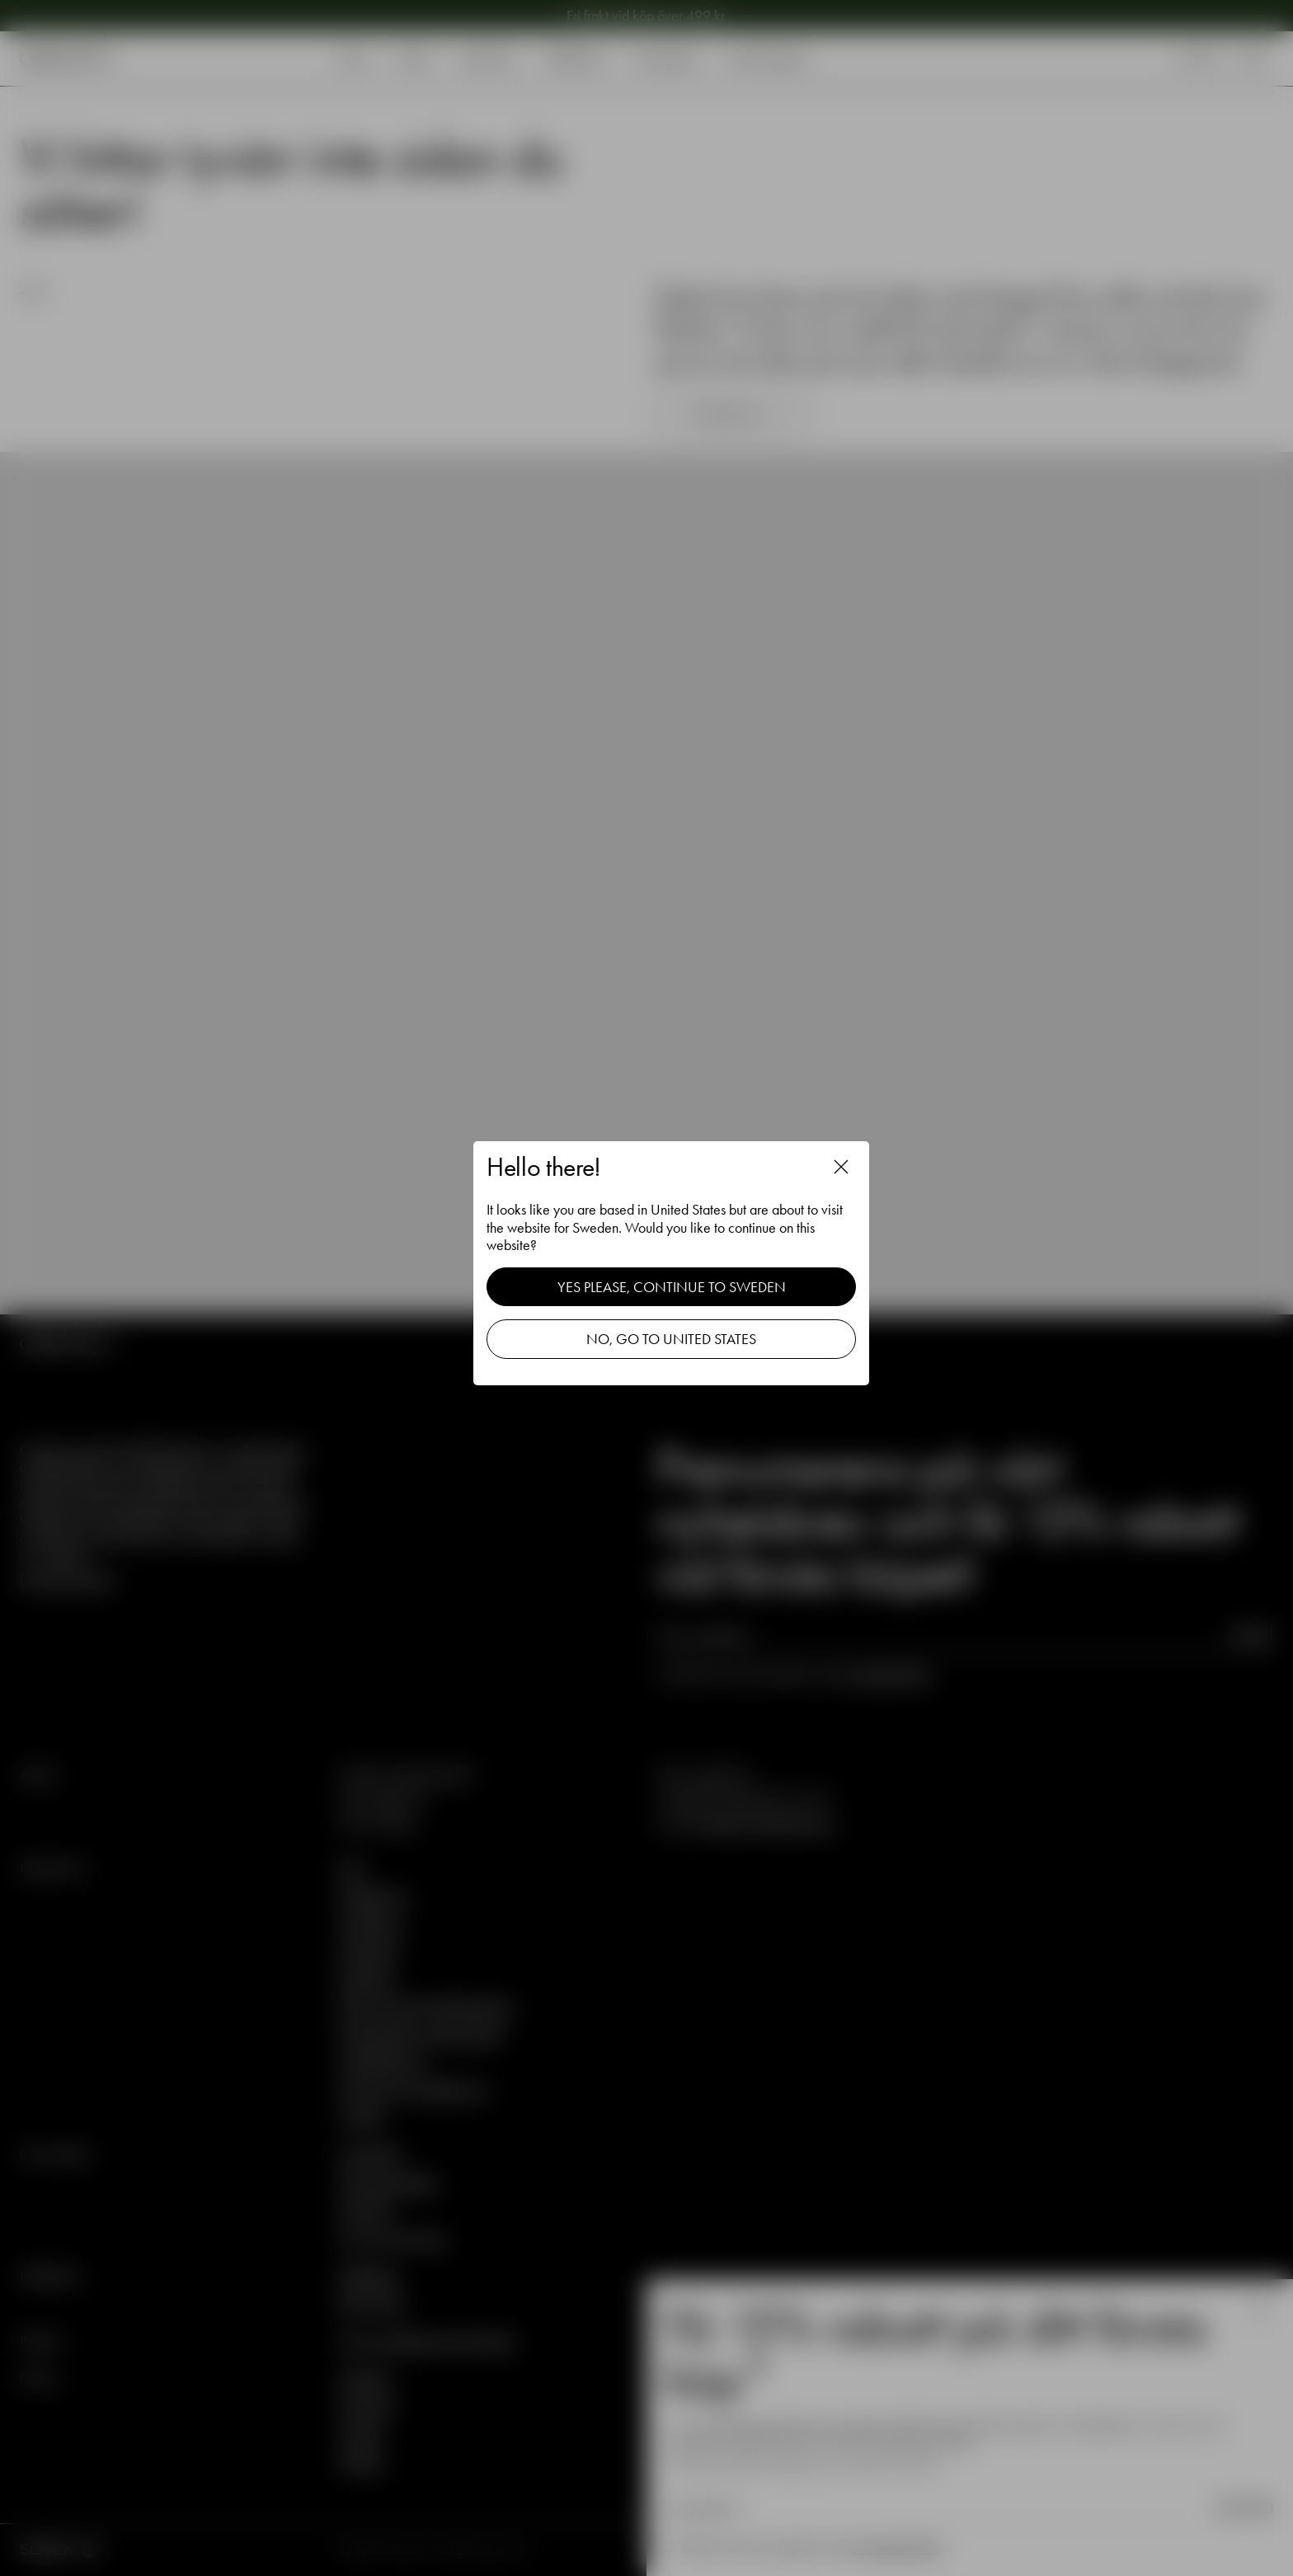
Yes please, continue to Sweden (671, 1286)
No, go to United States (671, 1338)
